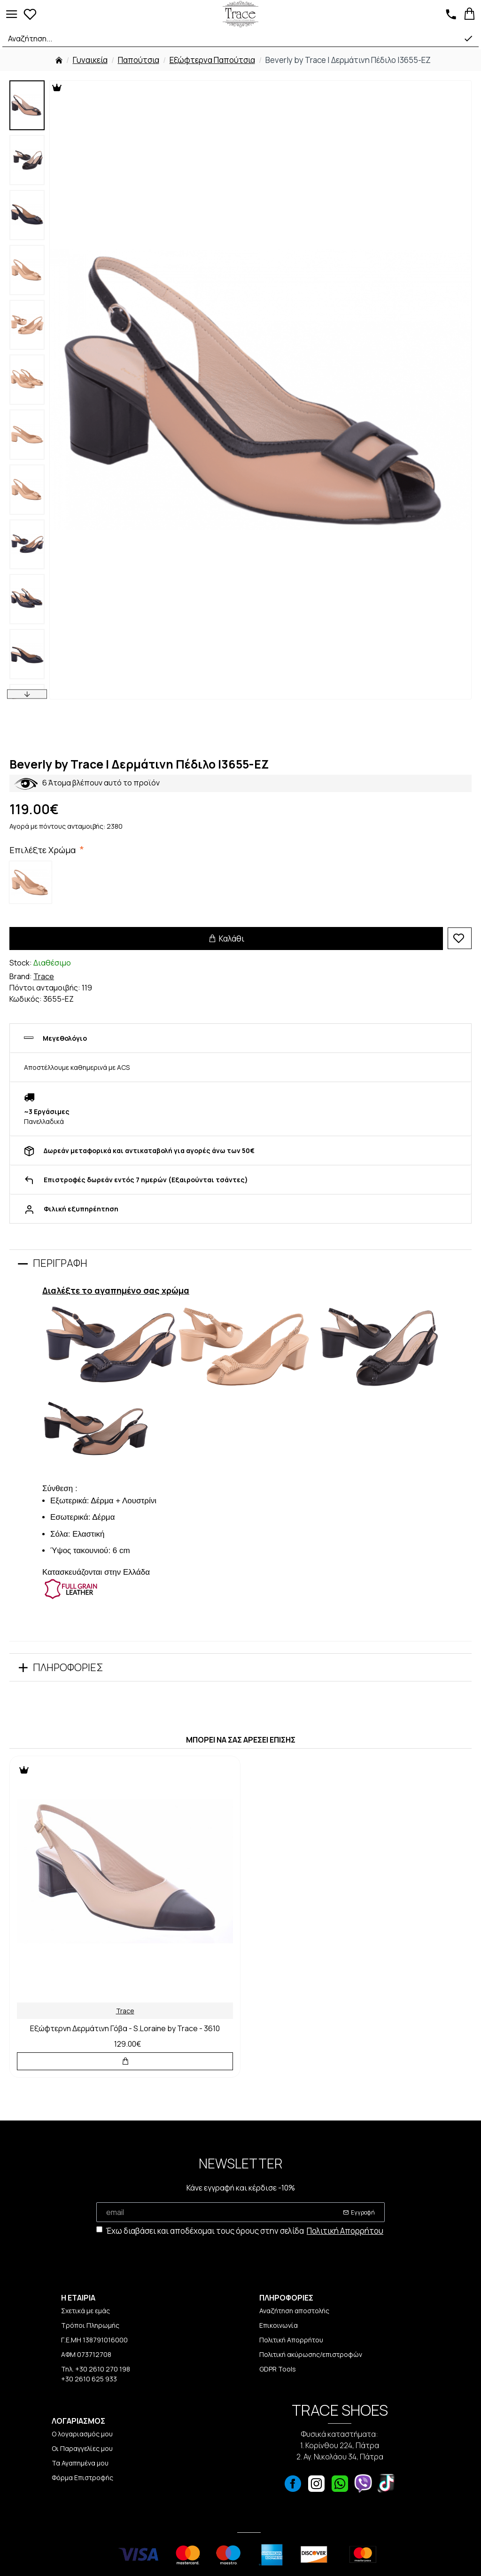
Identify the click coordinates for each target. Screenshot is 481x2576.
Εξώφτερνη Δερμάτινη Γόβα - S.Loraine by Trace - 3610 (125, 2029)
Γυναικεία (90, 60)
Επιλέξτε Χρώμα (43, 850)
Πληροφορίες (68, 1667)
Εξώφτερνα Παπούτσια (212, 60)
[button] (27, 694)
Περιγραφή (60, 1263)
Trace (43, 976)
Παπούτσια (138, 60)
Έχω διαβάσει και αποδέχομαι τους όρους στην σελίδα (240, 2231)
